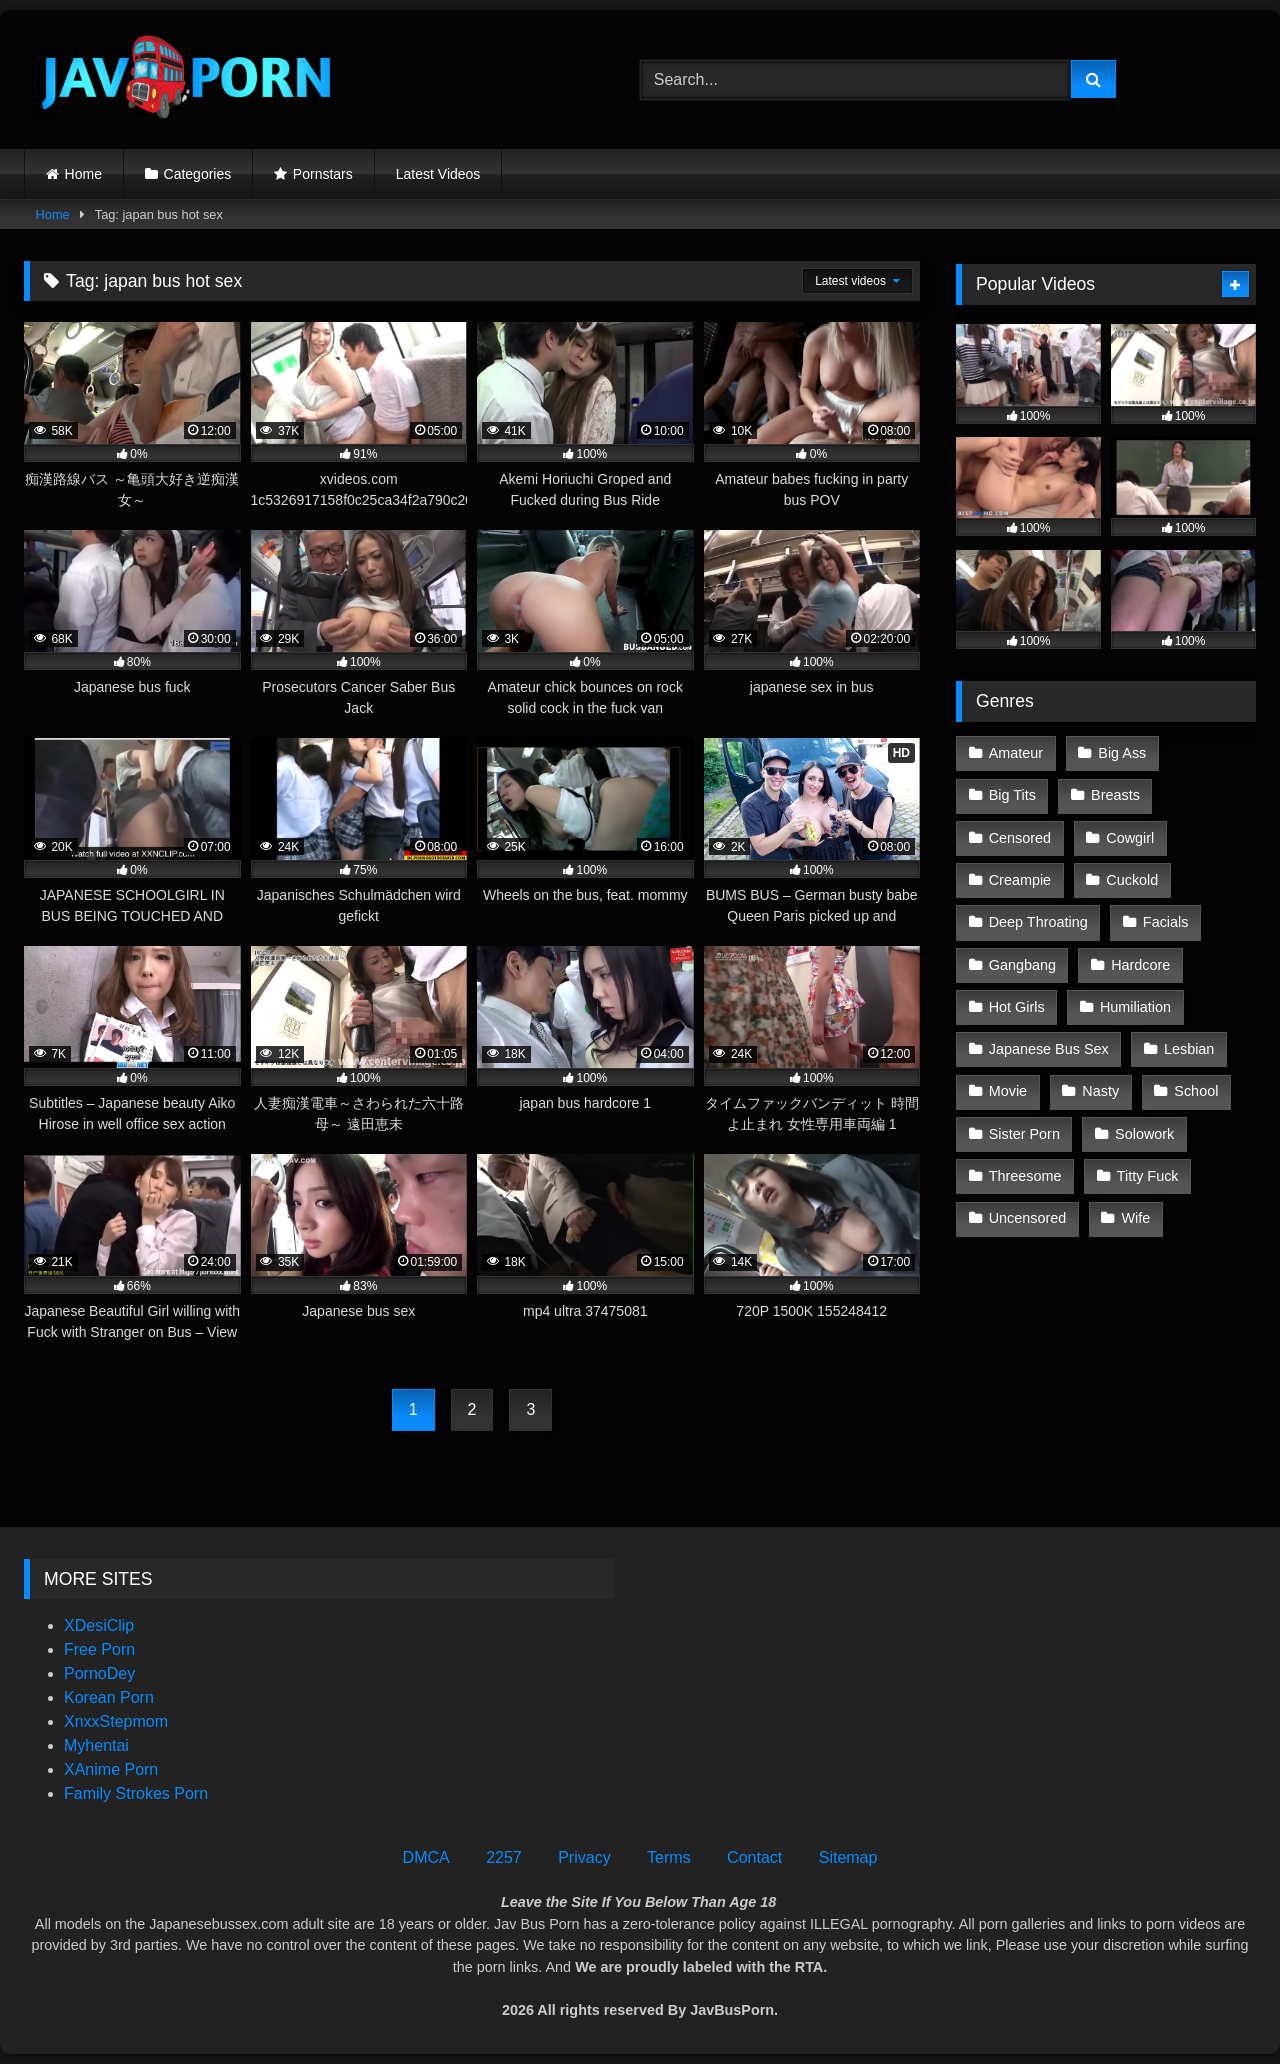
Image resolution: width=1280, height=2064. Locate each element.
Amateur (1016, 753)
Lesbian (1189, 1049)
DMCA (426, 1857)
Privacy (584, 1857)
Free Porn (99, 1649)
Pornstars (323, 174)
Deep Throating (1038, 922)
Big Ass (1122, 753)
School (1196, 1091)
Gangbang (1022, 965)
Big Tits (1012, 795)
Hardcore (1140, 965)
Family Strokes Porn (136, 1793)
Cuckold (1132, 880)
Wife (1136, 1218)
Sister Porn (1024, 1134)
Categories (198, 174)
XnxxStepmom (116, 1721)
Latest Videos (438, 174)
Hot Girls (1017, 1007)
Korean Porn (109, 1697)
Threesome (1025, 1176)
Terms (669, 1857)
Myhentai (96, 1745)
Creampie (1020, 880)
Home (83, 174)
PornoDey (99, 1673)
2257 (504, 1857)
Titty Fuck (1148, 1176)
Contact (754, 1857)
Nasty (1100, 1091)
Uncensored (1028, 1218)
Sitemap (848, 1857)
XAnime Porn (111, 1769)
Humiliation (1135, 1007)
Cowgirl (1130, 838)
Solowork (1144, 1134)
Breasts (1115, 795)
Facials (1166, 922)
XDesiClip (99, 1625)
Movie (1008, 1091)
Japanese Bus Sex (1049, 1049)
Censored (1020, 838)
